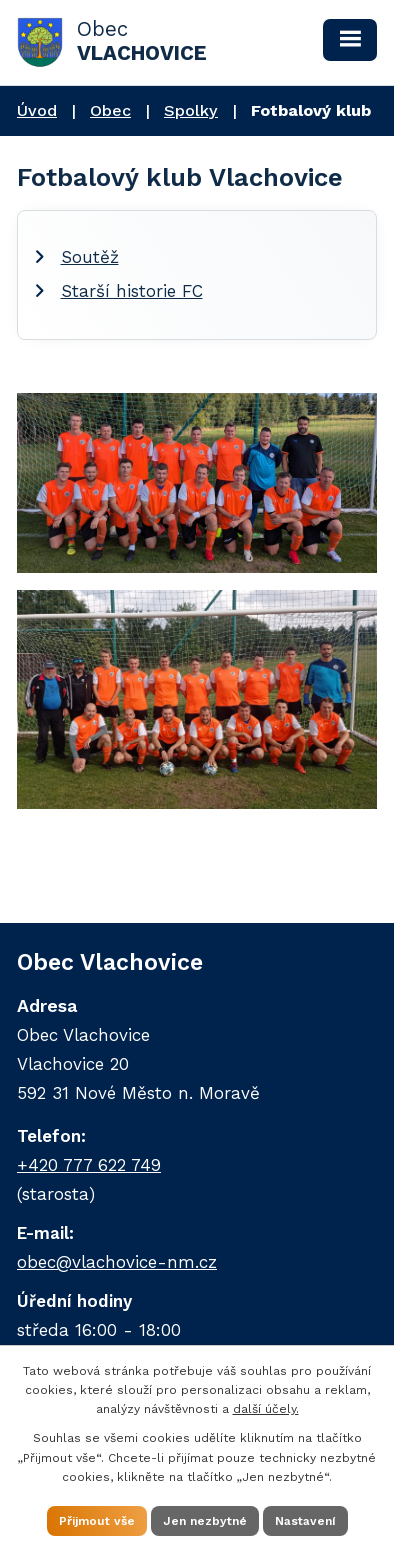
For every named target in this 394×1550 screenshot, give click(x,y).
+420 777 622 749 (89, 1165)
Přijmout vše (97, 1521)
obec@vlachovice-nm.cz (117, 1262)
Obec (110, 110)
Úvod (37, 110)
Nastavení (305, 1521)
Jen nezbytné (205, 1521)
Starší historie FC (132, 291)
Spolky (191, 110)
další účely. (266, 1409)
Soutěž (90, 257)
